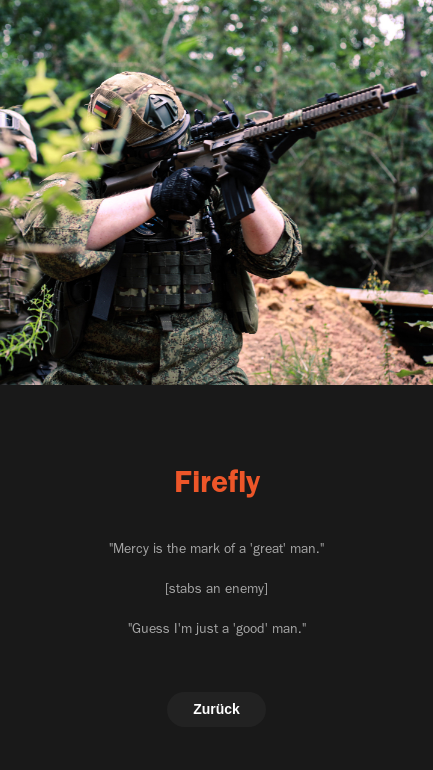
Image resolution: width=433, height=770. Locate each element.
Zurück (216, 709)
